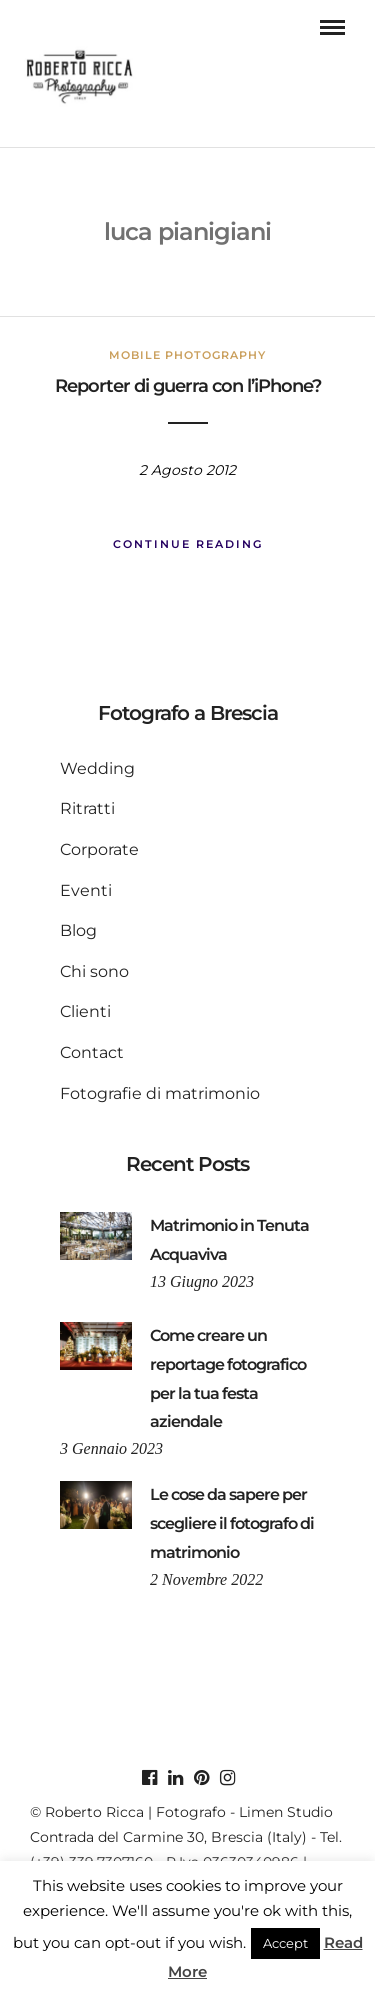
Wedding (97, 768)
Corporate (99, 849)
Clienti (85, 1011)
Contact (92, 1052)
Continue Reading (188, 544)
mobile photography (187, 355)
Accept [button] (285, 1943)
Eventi (86, 890)
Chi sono (94, 971)
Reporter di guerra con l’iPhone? (188, 386)
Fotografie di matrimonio (160, 1093)
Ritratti (87, 808)
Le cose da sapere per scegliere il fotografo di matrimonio (232, 1523)
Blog (78, 930)
